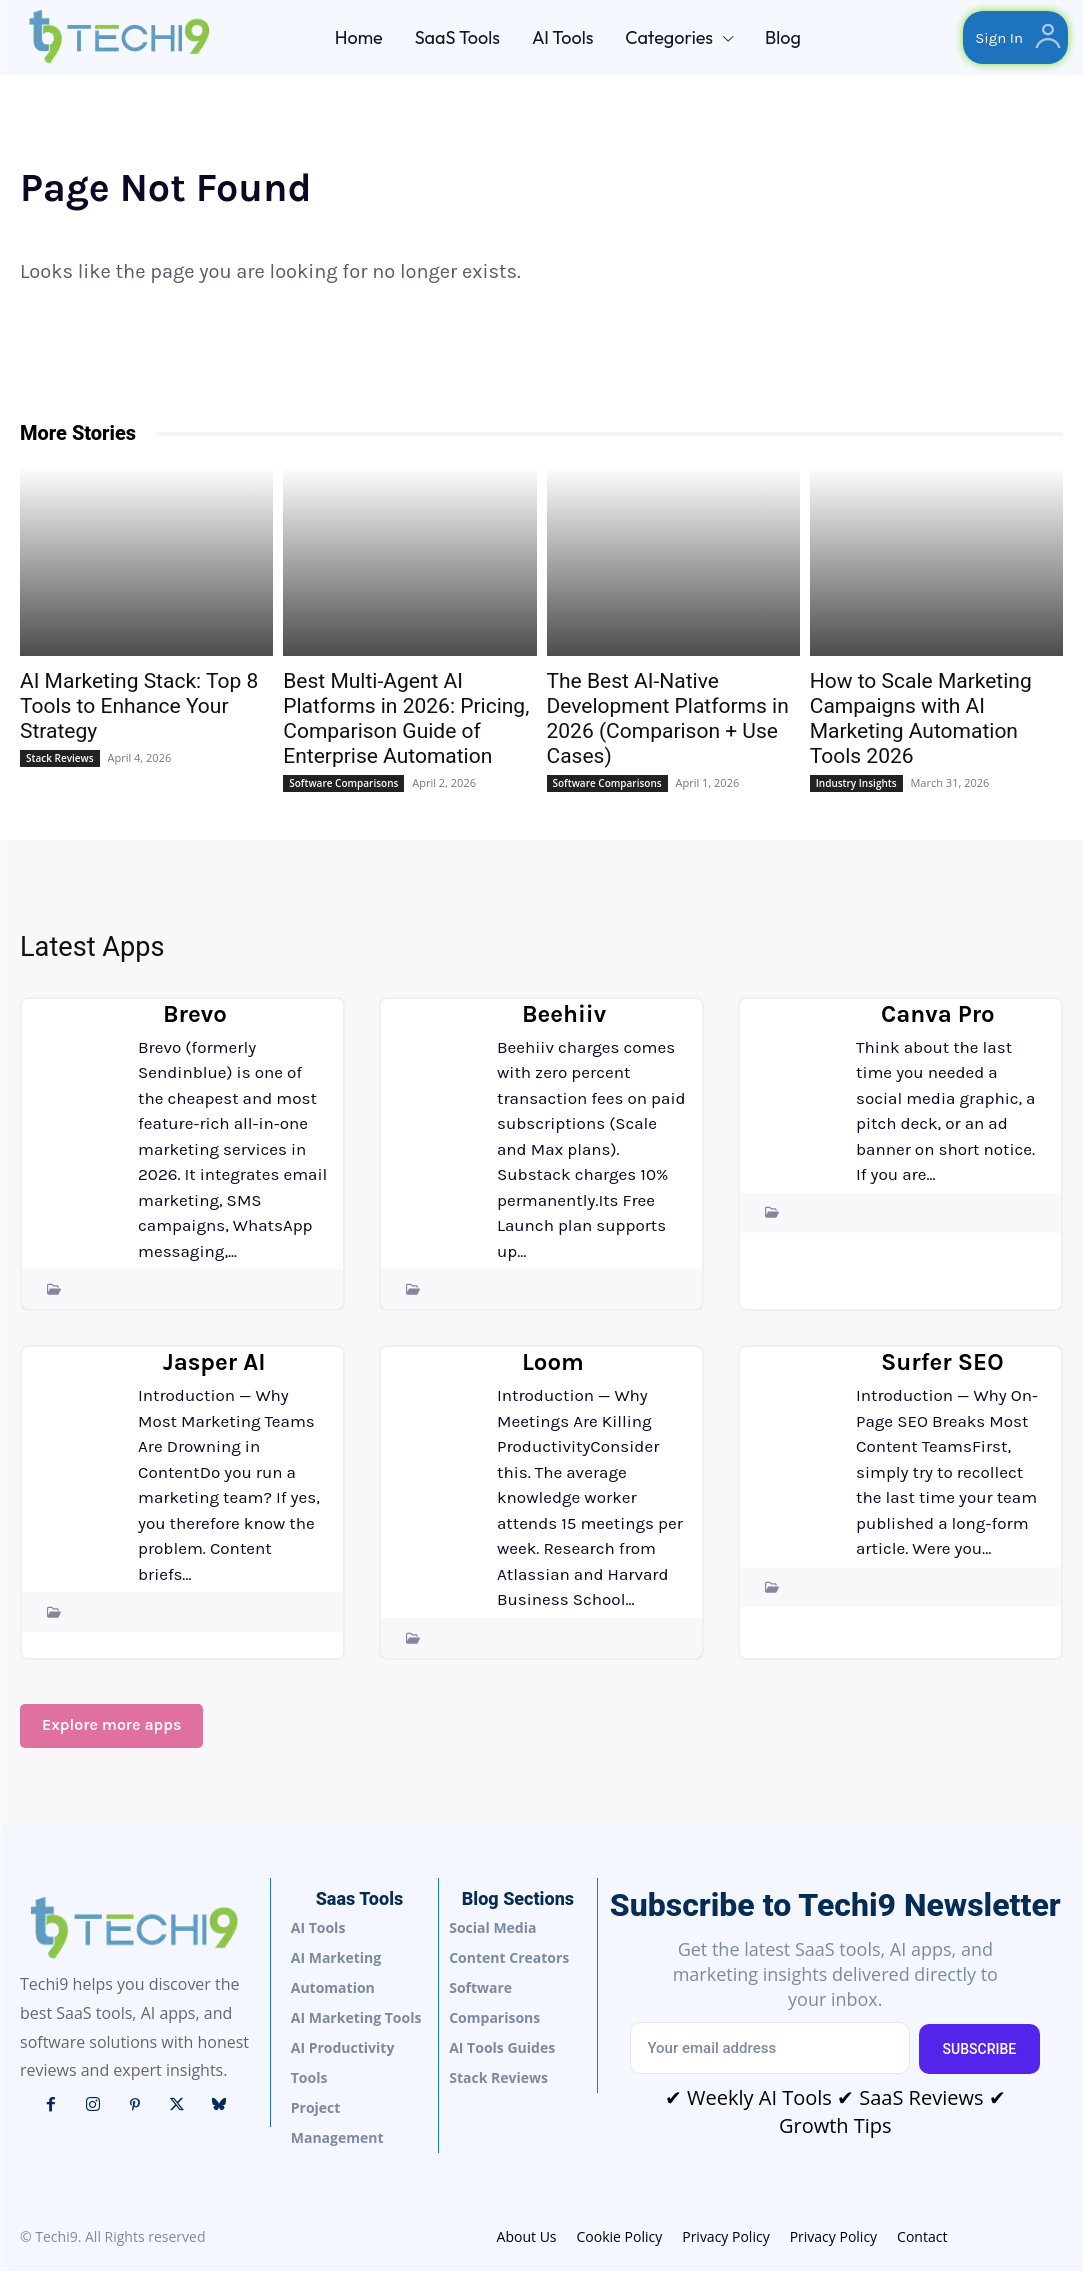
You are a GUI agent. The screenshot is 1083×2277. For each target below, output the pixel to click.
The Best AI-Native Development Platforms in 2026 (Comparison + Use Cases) (668, 724)
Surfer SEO (942, 1365)
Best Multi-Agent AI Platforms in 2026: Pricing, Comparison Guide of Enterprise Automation (406, 724)
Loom (553, 1365)
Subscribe (980, 2054)
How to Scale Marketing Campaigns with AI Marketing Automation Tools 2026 (921, 724)
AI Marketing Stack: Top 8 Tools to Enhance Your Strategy (139, 712)
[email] (769, 2054)
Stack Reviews (60, 764)
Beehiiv (564, 1017)
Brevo (195, 1017)
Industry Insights (856, 789)
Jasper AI (214, 1365)
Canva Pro (938, 1017)
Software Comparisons (343, 789)
